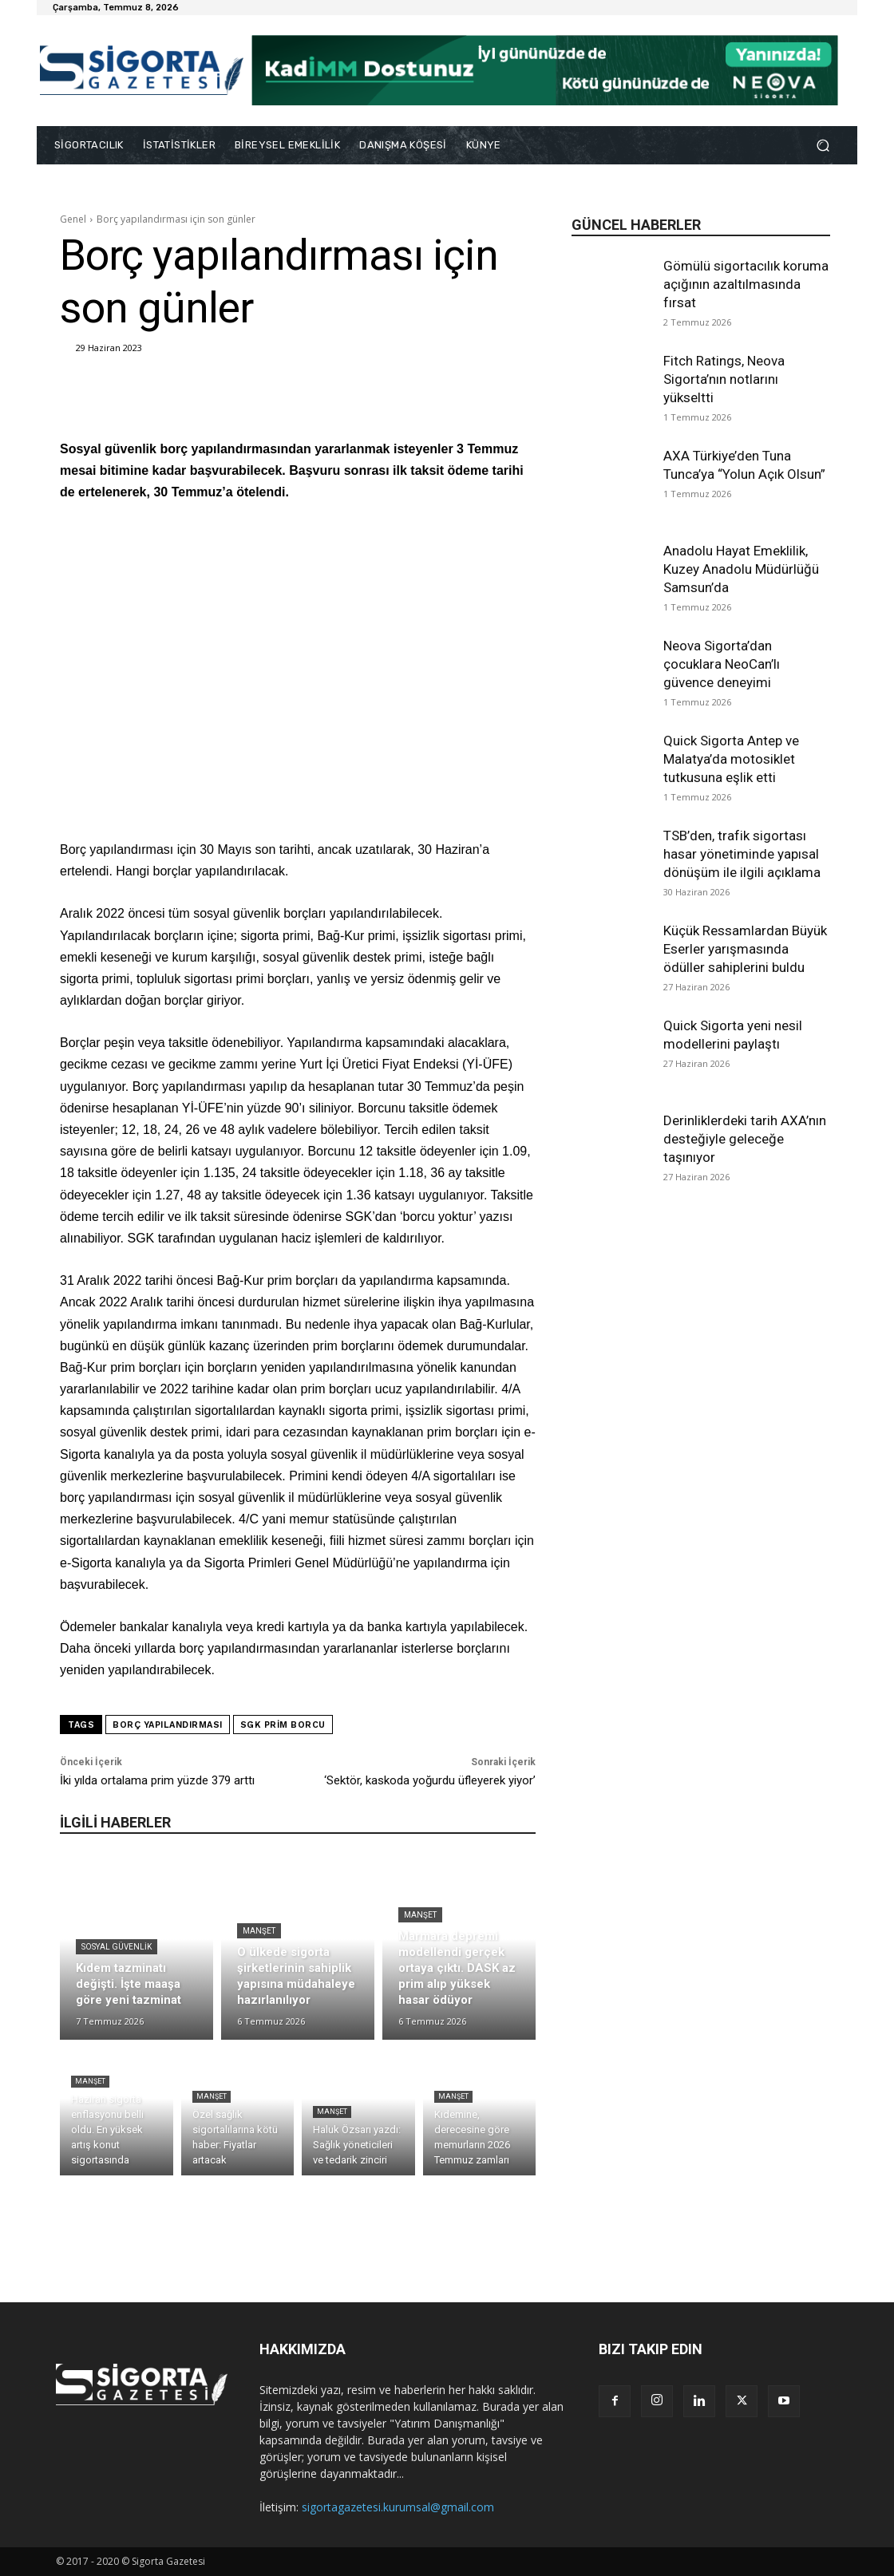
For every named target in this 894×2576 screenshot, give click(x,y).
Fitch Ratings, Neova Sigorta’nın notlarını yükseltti (724, 379)
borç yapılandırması (168, 1725)
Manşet (259, 1930)
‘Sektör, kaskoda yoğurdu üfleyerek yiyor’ (430, 1780)
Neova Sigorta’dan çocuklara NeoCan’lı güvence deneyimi (721, 664)
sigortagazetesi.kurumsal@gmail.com (398, 2507)
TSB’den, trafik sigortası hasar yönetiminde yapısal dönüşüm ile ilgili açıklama (742, 854)
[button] (822, 145)
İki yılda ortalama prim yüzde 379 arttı (157, 1780)
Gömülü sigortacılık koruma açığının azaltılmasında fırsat (746, 284)
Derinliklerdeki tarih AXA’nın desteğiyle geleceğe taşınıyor (744, 1138)
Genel (73, 219)
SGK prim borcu (283, 1725)
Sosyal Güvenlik (116, 1946)
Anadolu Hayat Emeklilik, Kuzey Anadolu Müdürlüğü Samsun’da (741, 569)
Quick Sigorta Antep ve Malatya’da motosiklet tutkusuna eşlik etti (731, 759)
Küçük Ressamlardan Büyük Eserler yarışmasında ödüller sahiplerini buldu (745, 949)
